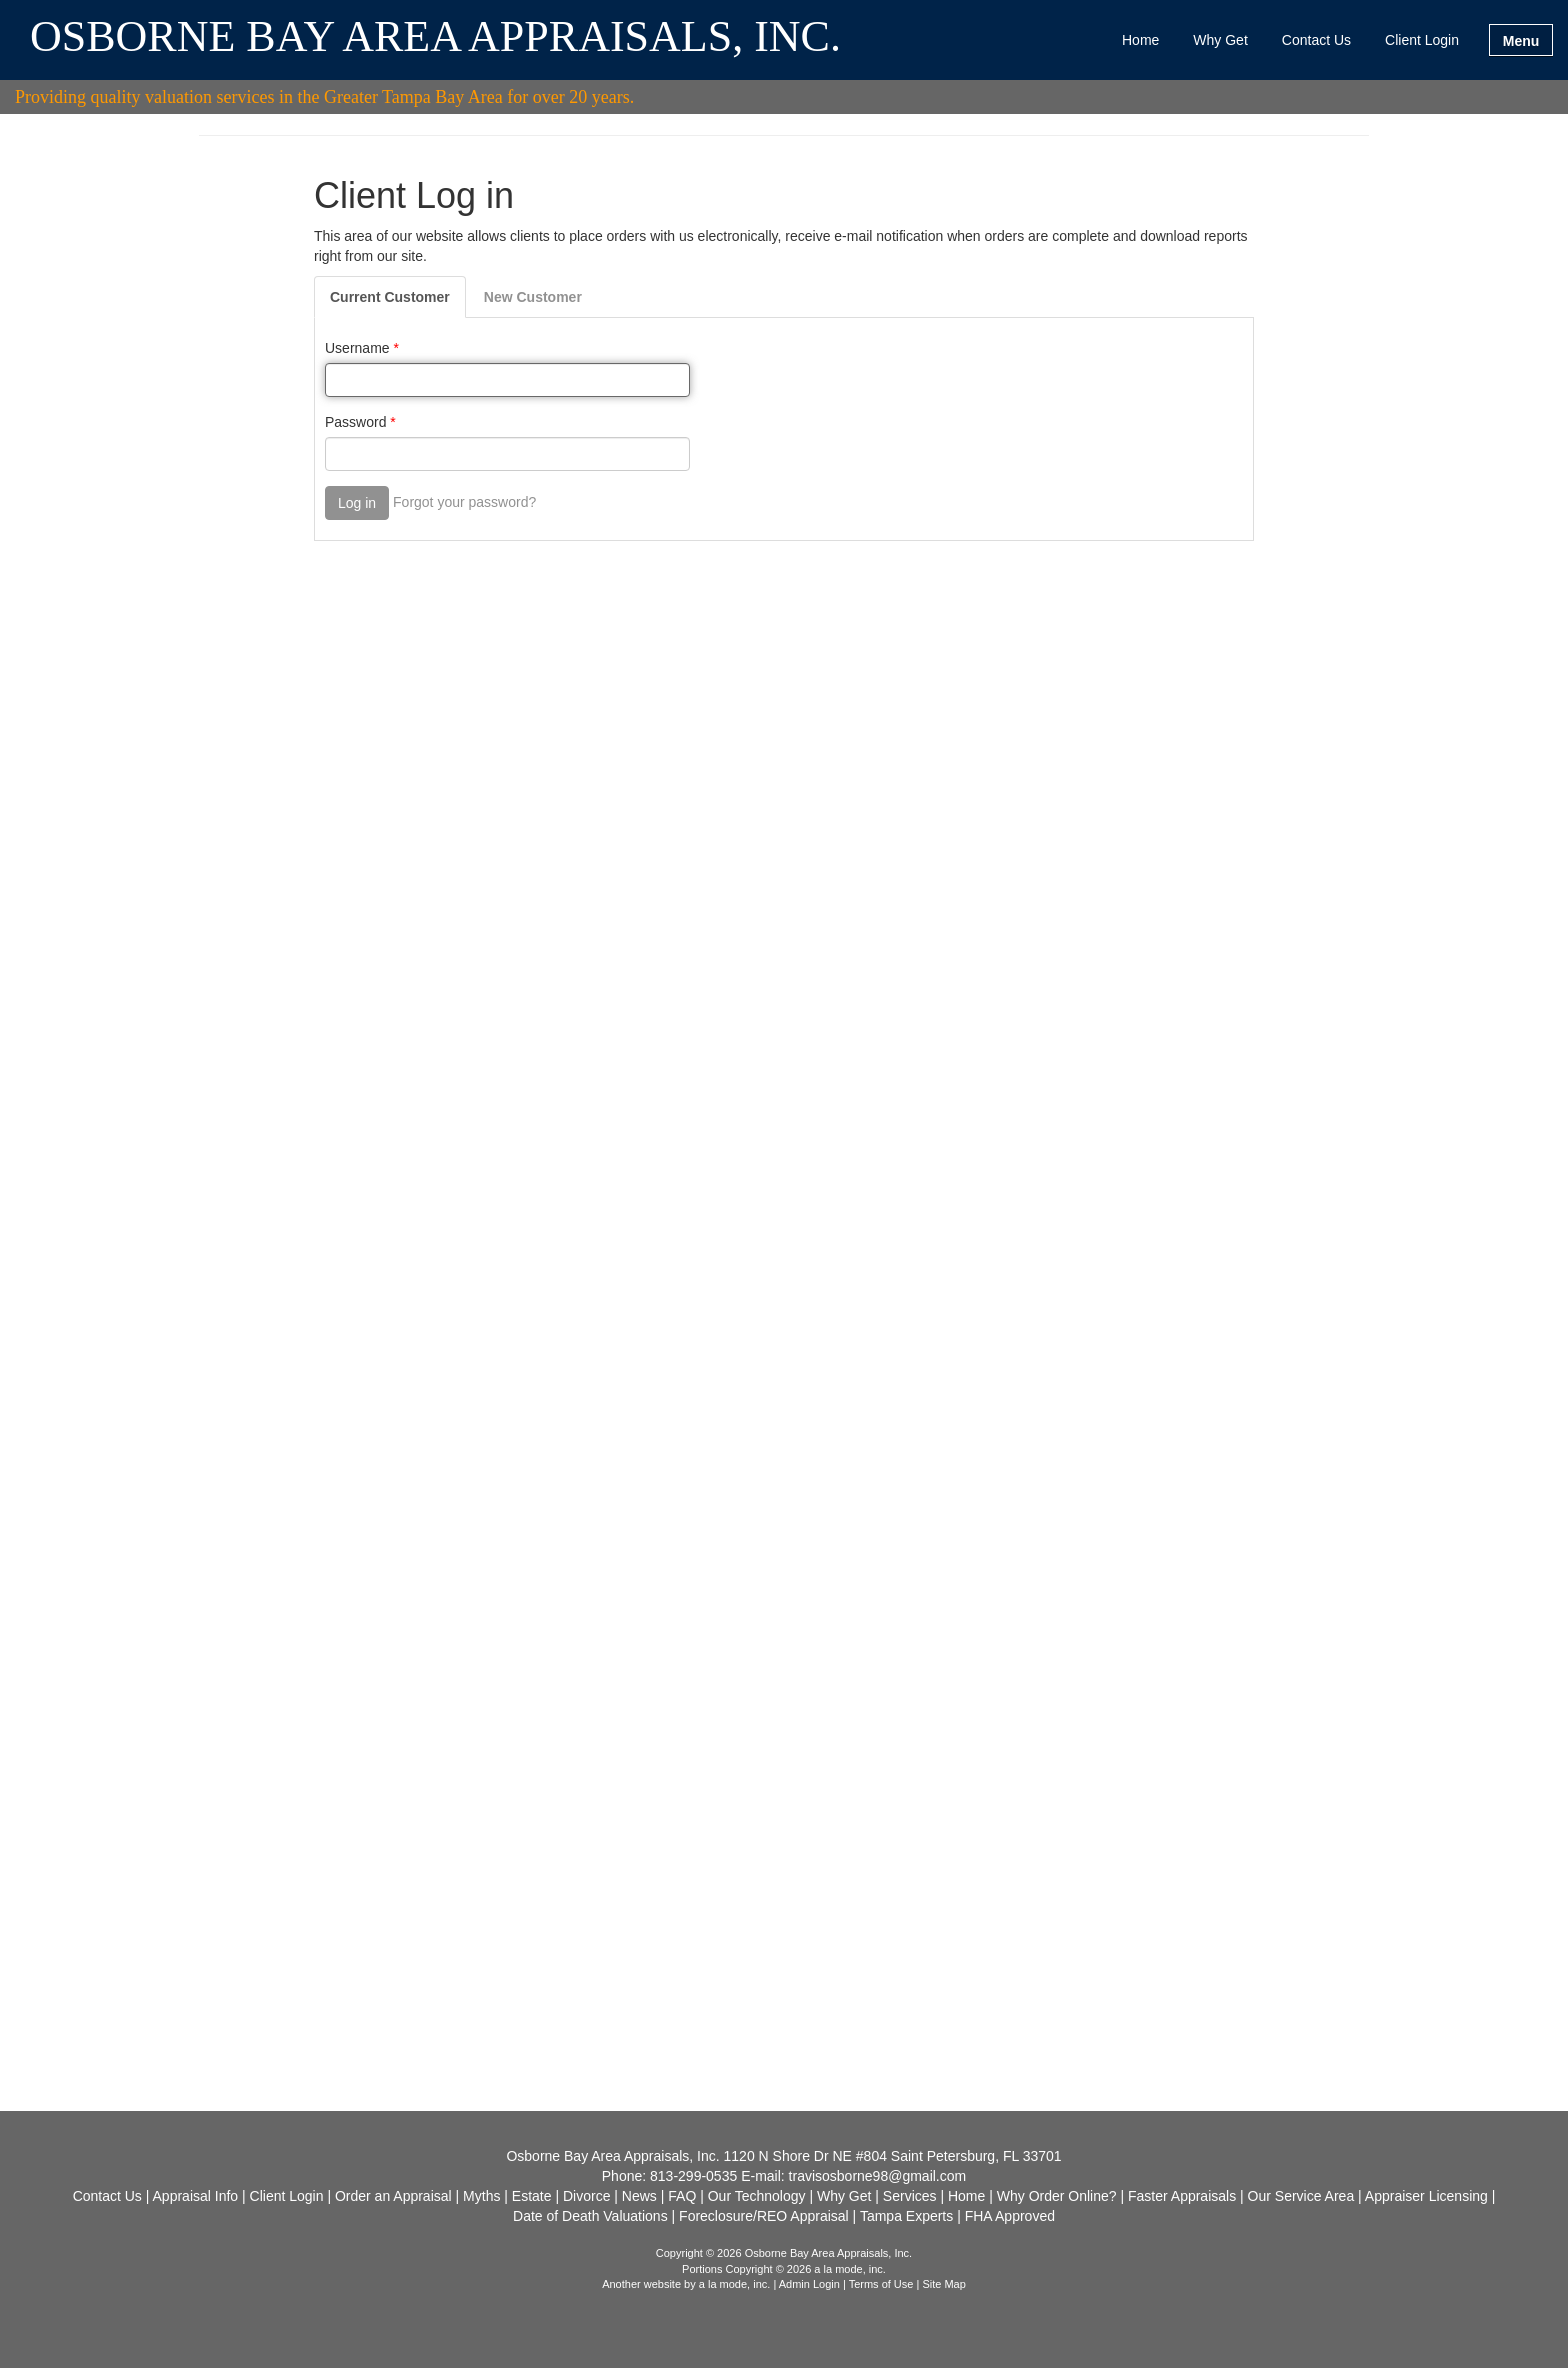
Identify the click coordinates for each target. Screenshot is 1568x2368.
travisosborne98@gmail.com (878, 2176)
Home (1140, 40)
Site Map (943, 2284)
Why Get (1220, 40)
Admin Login (809, 2284)
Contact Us (1316, 40)
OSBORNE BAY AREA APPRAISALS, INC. (435, 38)
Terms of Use (881, 2284)
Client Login (1422, 40)
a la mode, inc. (735, 2284)
